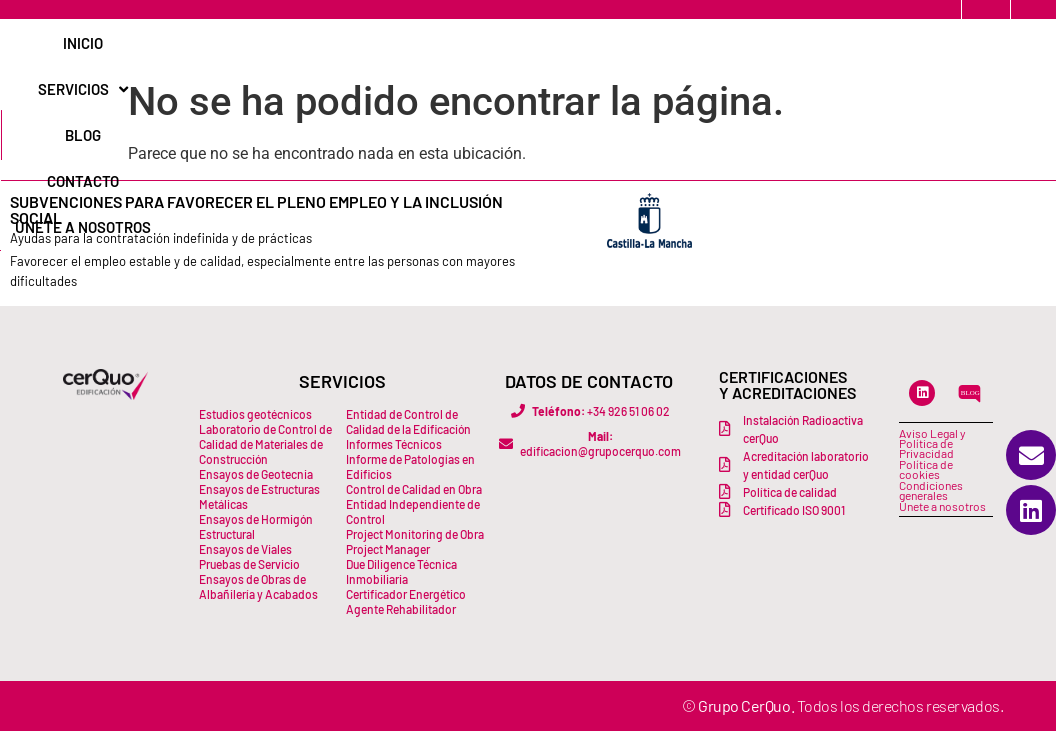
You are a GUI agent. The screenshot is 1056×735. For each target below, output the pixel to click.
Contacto (610, 47)
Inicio (338, 47)
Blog (526, 47)
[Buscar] (999, 47)
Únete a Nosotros (744, 47)
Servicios (433, 46)
